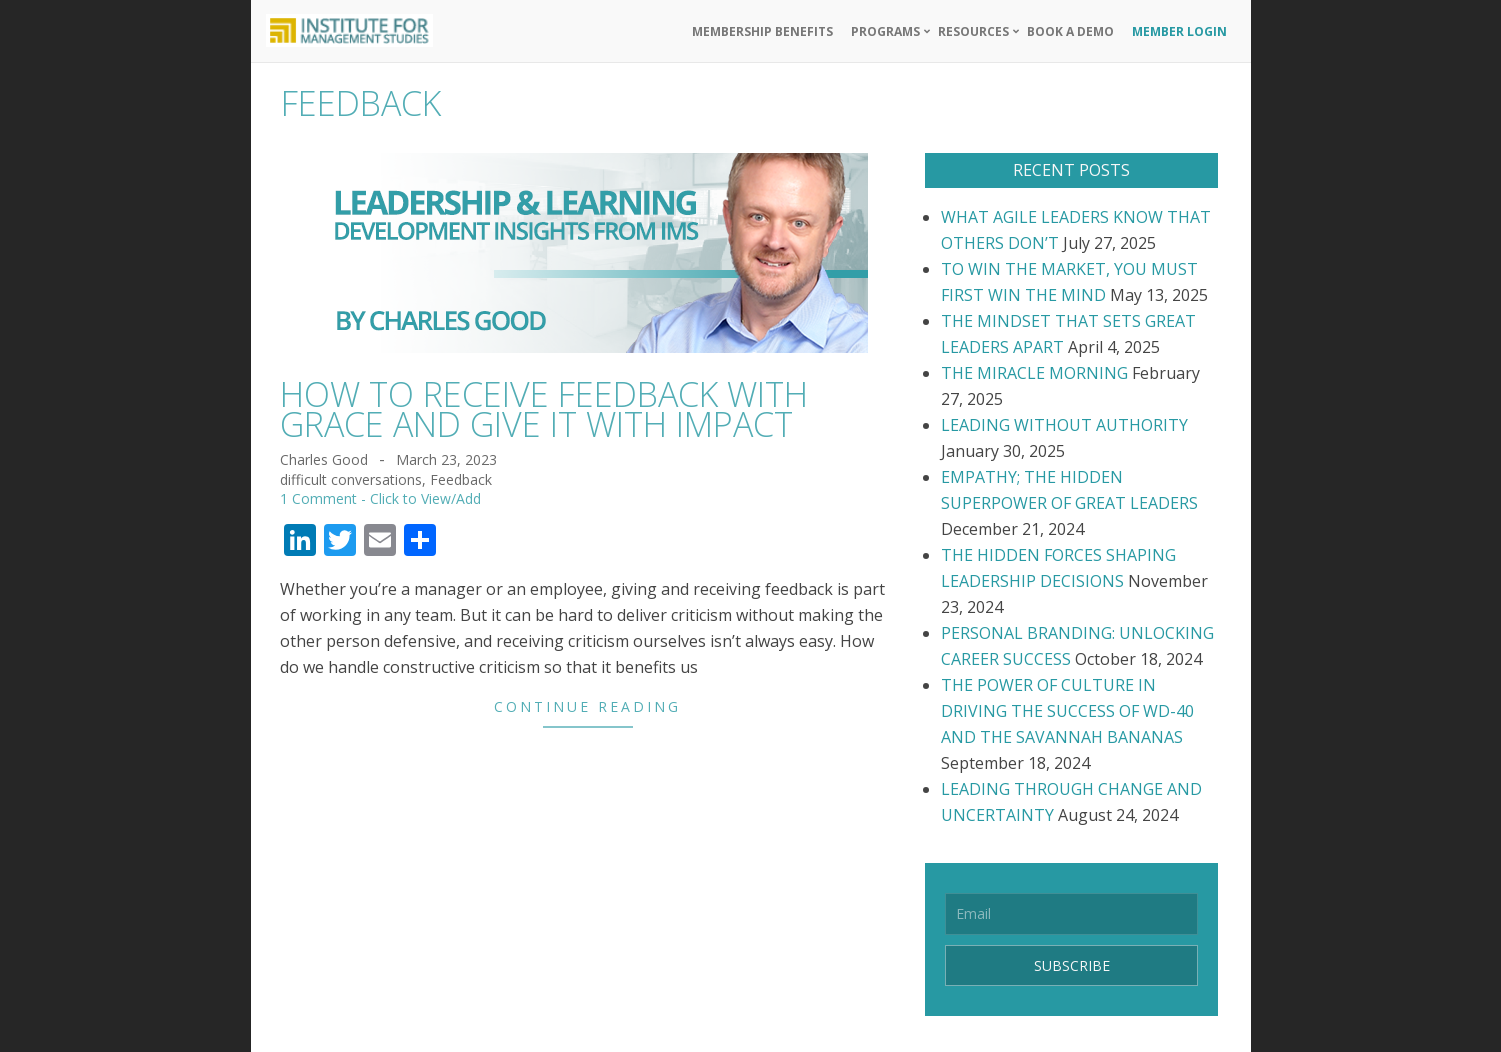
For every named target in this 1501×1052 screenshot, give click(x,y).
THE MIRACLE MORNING (1034, 373)
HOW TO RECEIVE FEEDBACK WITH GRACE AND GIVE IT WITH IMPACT (544, 409)
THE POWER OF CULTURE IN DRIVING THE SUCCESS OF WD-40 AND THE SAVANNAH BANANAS (1067, 711)
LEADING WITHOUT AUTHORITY (1064, 425)
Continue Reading (587, 706)
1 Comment (318, 498)
